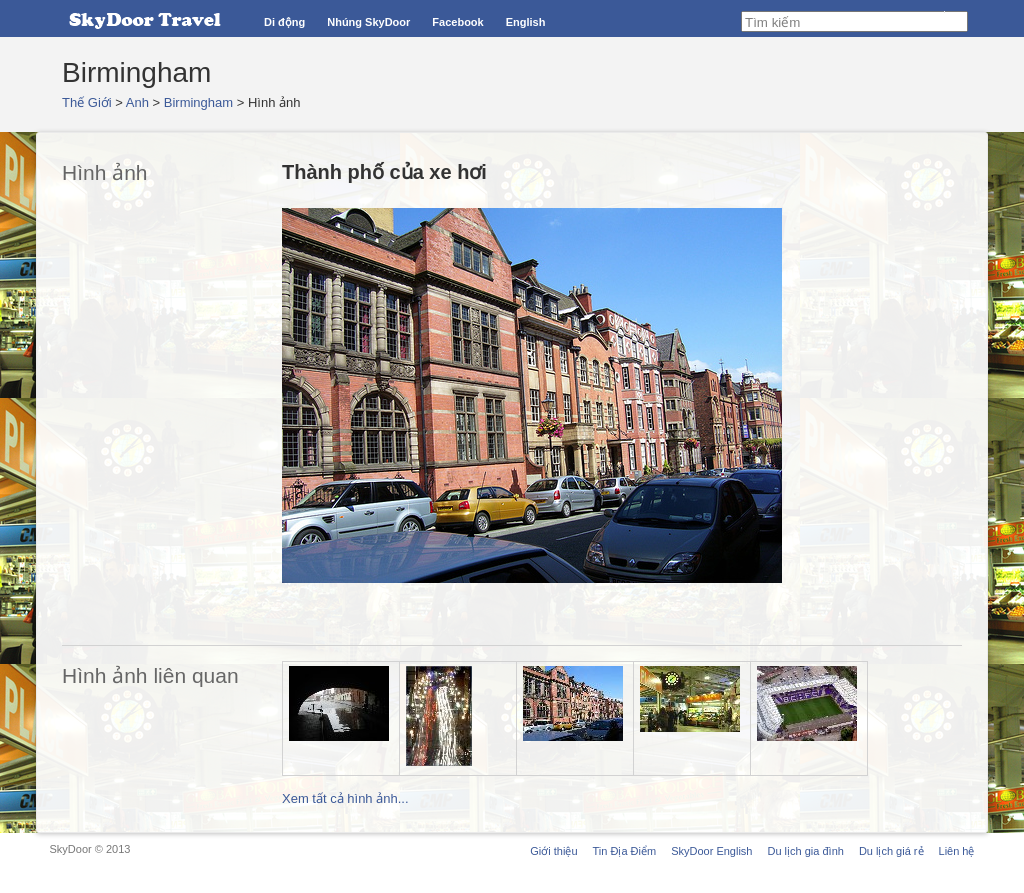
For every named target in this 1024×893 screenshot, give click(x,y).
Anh (137, 102)
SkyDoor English (711, 851)
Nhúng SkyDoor (368, 22)
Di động (284, 22)
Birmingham (198, 102)
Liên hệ (957, 851)
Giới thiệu (553, 851)
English (526, 22)
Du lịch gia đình (805, 851)
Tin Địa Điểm (625, 851)
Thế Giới (87, 102)
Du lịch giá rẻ (891, 851)
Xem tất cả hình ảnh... (345, 798)
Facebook (457, 22)
